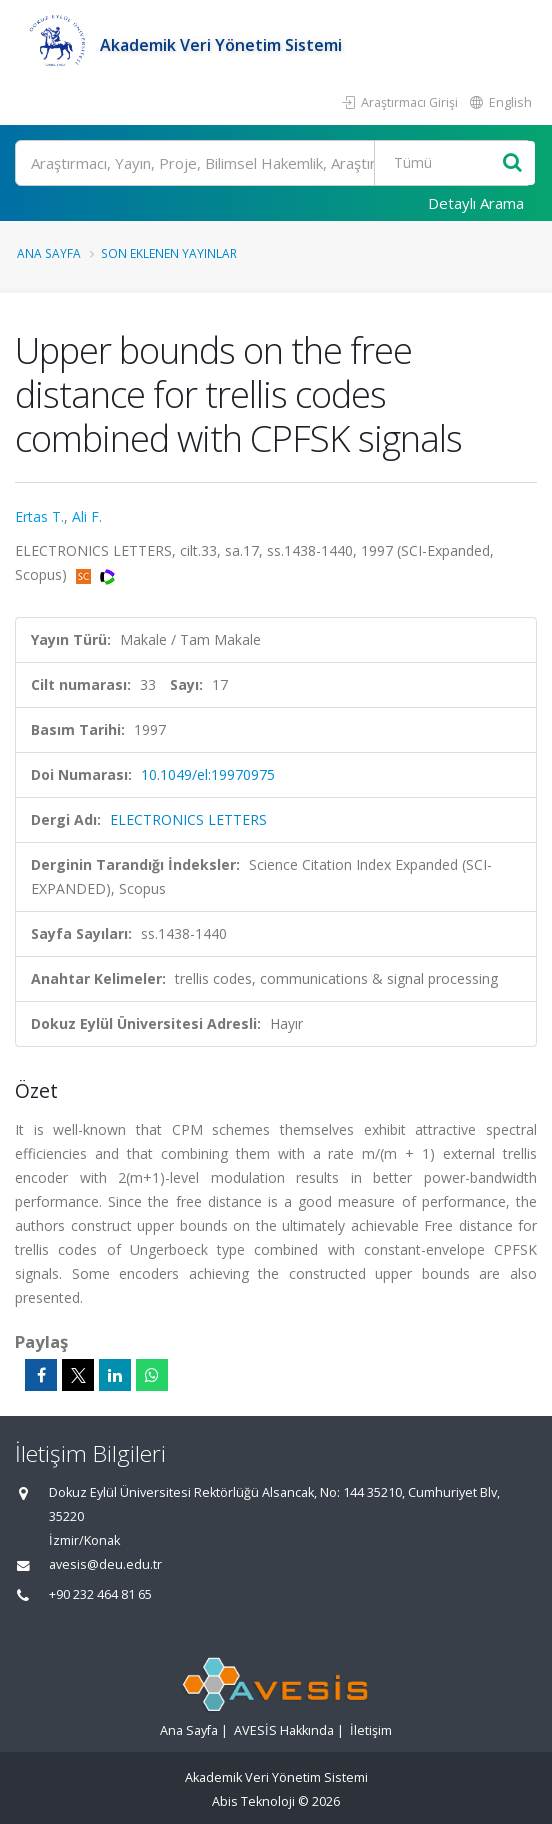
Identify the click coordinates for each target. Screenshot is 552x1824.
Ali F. (87, 516)
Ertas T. (39, 516)
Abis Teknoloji (253, 1801)
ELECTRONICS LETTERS (188, 819)
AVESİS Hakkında (284, 1730)
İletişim (371, 1730)
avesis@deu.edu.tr (105, 1564)
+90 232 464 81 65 (100, 1594)
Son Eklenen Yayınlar (169, 253)
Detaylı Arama (476, 203)
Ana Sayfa (49, 253)
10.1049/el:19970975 (208, 774)
